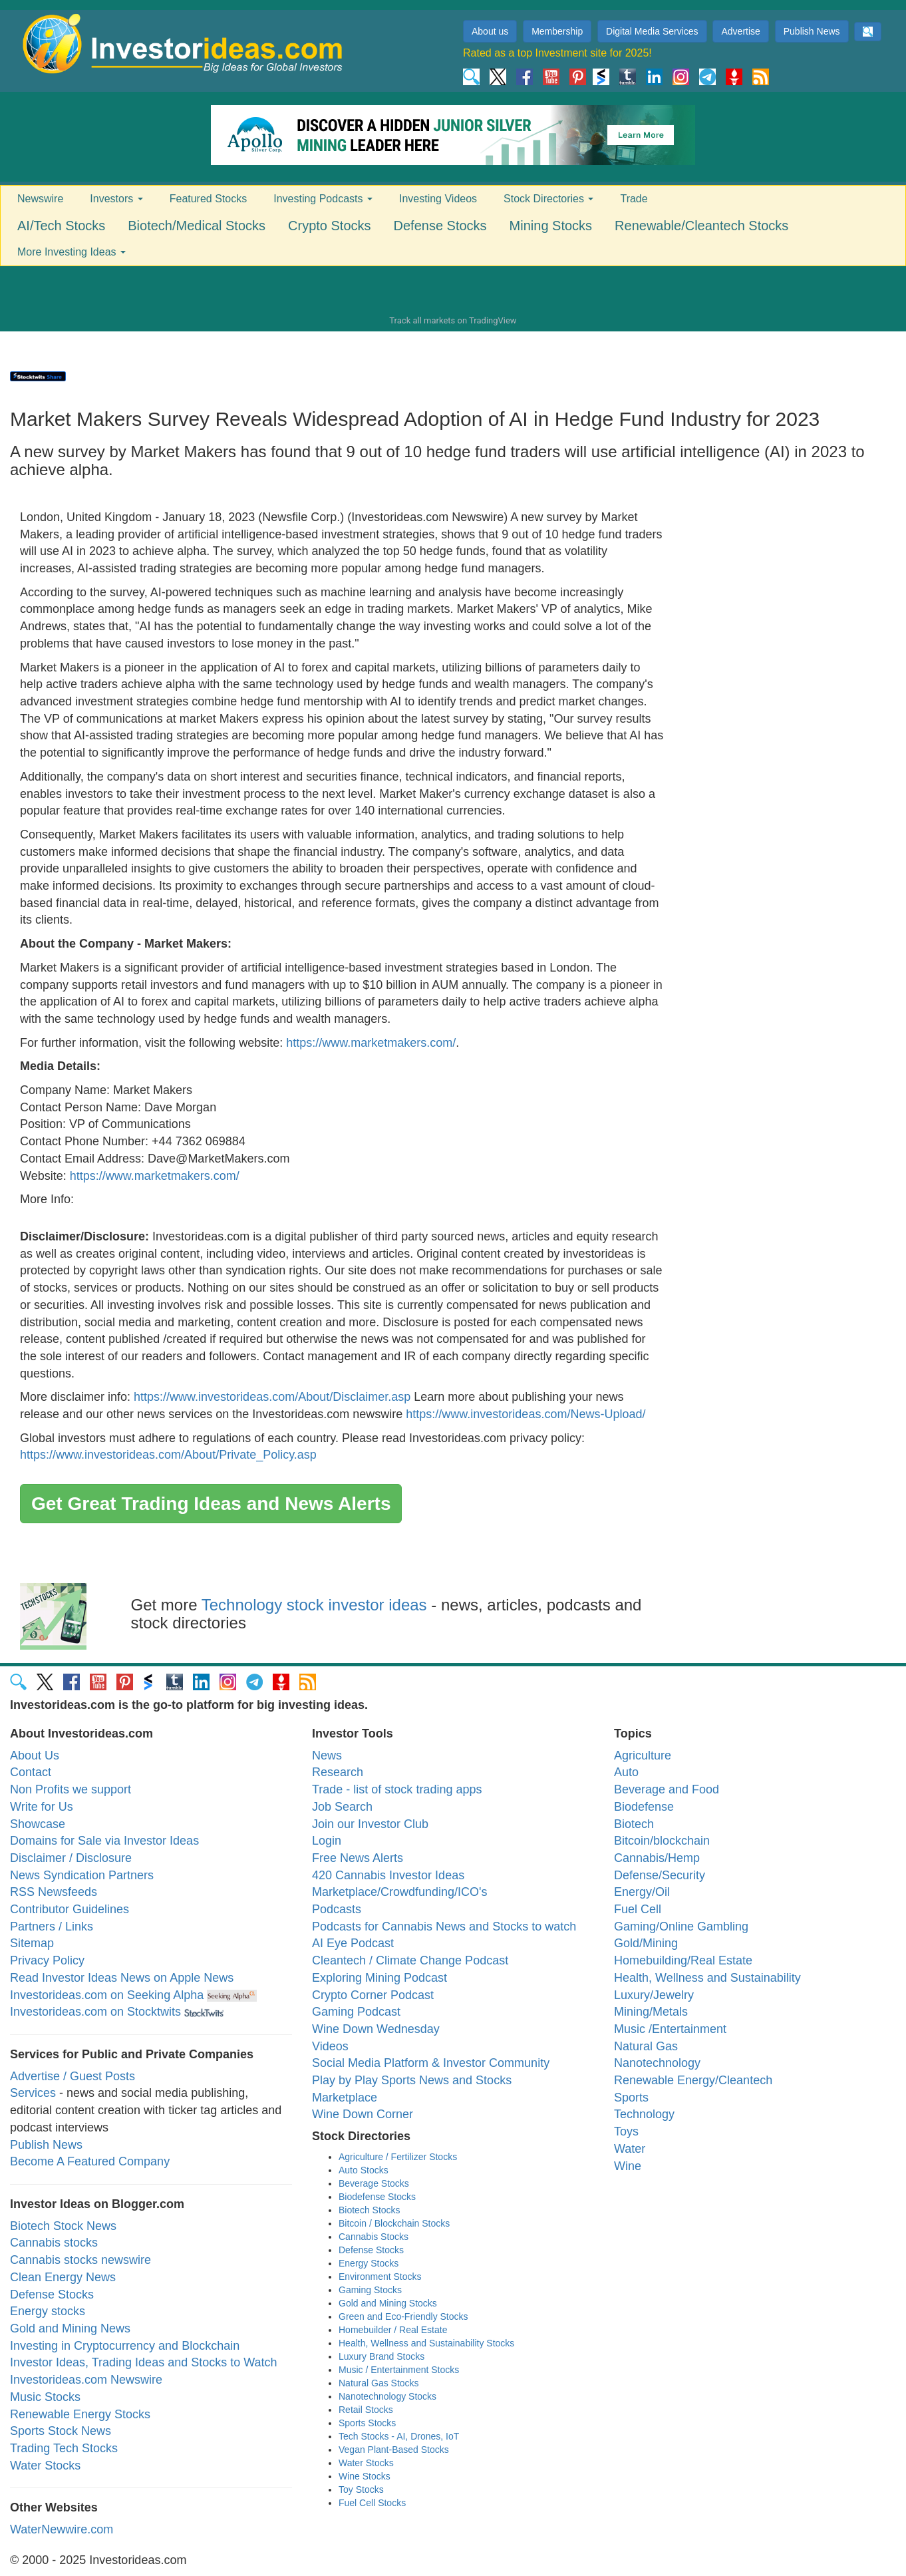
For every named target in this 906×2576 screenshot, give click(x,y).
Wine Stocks (364, 2476)
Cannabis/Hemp (657, 1858)
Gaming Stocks (370, 2290)
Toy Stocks (361, 2489)
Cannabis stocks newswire (80, 2260)
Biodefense (644, 1806)
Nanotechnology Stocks (387, 2396)
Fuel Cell (637, 1909)
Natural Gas (646, 2046)
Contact (30, 1772)
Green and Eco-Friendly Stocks (403, 2316)
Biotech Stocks (369, 2210)
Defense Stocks (440, 225)
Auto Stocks (363, 2170)
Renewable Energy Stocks (80, 2414)
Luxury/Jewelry (654, 1995)
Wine (627, 2166)
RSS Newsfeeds (53, 1892)
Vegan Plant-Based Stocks (394, 2449)
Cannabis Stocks (373, 2236)
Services (33, 2093)
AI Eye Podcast (353, 1943)
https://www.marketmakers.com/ (371, 1042)
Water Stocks (45, 2465)
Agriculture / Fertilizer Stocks (398, 2156)
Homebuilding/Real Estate (683, 1960)
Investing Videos (438, 198)
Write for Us (41, 1806)
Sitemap (32, 1943)
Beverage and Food (666, 1789)
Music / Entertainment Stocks (399, 2369)
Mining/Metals (651, 2011)
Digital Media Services (652, 31)
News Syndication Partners (82, 1875)
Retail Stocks (366, 2409)
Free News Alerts (357, 1858)
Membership (557, 31)
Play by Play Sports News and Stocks (412, 2080)
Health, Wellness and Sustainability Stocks (426, 2343)
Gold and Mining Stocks (388, 2303)
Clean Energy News (63, 2277)
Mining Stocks (551, 225)
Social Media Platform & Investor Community (430, 2063)
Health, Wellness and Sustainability (707, 1977)
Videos (330, 2046)
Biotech (634, 1824)
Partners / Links (51, 1926)
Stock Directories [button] (548, 198)
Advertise (740, 31)
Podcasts (336, 1909)
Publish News (812, 31)
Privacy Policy (47, 1960)
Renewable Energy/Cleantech (693, 2080)
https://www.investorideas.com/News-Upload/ (525, 1414)
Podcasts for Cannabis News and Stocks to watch (444, 1926)
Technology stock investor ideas (314, 1605)
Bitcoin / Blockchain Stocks (394, 2223)
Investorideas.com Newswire (86, 2379)
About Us (34, 1755)
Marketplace (344, 2097)
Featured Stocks (208, 198)
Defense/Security (659, 1875)
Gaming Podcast (356, 2011)
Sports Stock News (60, 2431)
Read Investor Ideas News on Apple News (121, 1977)
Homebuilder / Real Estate (393, 2329)
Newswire (40, 198)
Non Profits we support (70, 1789)
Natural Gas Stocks (379, 2383)
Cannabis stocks (54, 2242)
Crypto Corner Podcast (373, 1995)
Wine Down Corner (362, 2114)
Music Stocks (45, 2397)
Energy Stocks (368, 2263)
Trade (633, 198)
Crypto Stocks (329, 225)
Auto (626, 1772)
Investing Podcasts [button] (323, 198)
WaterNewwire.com (61, 2529)
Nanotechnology (657, 2063)
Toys (626, 2131)
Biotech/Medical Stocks (196, 225)
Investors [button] (116, 198)
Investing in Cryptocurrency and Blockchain (124, 2345)
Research (337, 1772)
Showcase (37, 1824)
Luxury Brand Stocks (381, 2356)
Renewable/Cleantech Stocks (701, 225)
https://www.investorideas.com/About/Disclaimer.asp (272, 1396)
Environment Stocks (380, 2276)
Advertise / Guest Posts (72, 2076)
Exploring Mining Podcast (379, 1977)
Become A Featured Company (90, 2161)
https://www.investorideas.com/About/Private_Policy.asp (168, 1454)
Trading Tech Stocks (64, 2448)
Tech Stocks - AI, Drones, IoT (399, 2436)
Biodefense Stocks (377, 2196)
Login (326, 1840)
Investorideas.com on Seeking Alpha (107, 1995)
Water (629, 2148)
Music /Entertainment (670, 2029)
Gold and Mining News (70, 2328)
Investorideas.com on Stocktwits (95, 2011)
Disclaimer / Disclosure (71, 1858)
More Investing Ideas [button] (71, 252)
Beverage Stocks (374, 2183)
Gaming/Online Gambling (681, 1926)
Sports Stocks (367, 2423)
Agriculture (642, 1755)
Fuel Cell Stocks (372, 2502)
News (327, 1755)
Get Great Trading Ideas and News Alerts (210, 1503)
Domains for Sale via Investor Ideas (104, 1840)
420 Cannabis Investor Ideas (388, 1875)
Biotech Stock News (63, 2226)
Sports (631, 2097)
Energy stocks (47, 2311)
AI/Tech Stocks (61, 225)
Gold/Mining (646, 1943)
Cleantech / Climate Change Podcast (410, 1960)
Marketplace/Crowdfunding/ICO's (400, 1892)
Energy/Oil (642, 1892)
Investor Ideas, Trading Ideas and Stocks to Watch (143, 2362)
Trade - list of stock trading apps (397, 1789)
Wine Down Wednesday (376, 2029)
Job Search (342, 1806)
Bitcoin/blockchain (662, 1840)
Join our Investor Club (370, 1824)
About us (490, 31)
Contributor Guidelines (69, 1909)
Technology (644, 2114)
